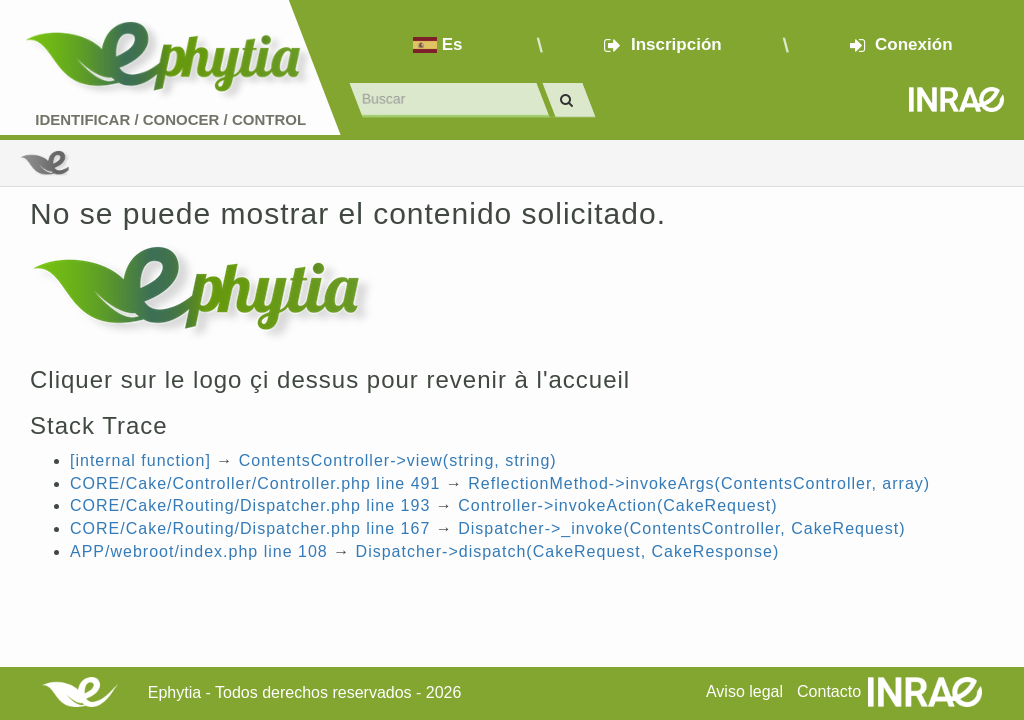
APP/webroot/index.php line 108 (199, 551)
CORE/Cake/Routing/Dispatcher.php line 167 (250, 528)
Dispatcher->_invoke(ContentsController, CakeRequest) (681, 528)
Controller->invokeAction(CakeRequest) (617, 505)
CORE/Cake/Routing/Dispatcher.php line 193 (250, 505)
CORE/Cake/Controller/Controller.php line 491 (255, 483)
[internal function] (140, 460)
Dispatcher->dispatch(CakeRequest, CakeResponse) (568, 551)
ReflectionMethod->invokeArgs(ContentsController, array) (699, 483)
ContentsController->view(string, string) (398, 460)
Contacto (829, 691)
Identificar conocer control (170, 119)
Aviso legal (744, 691)
